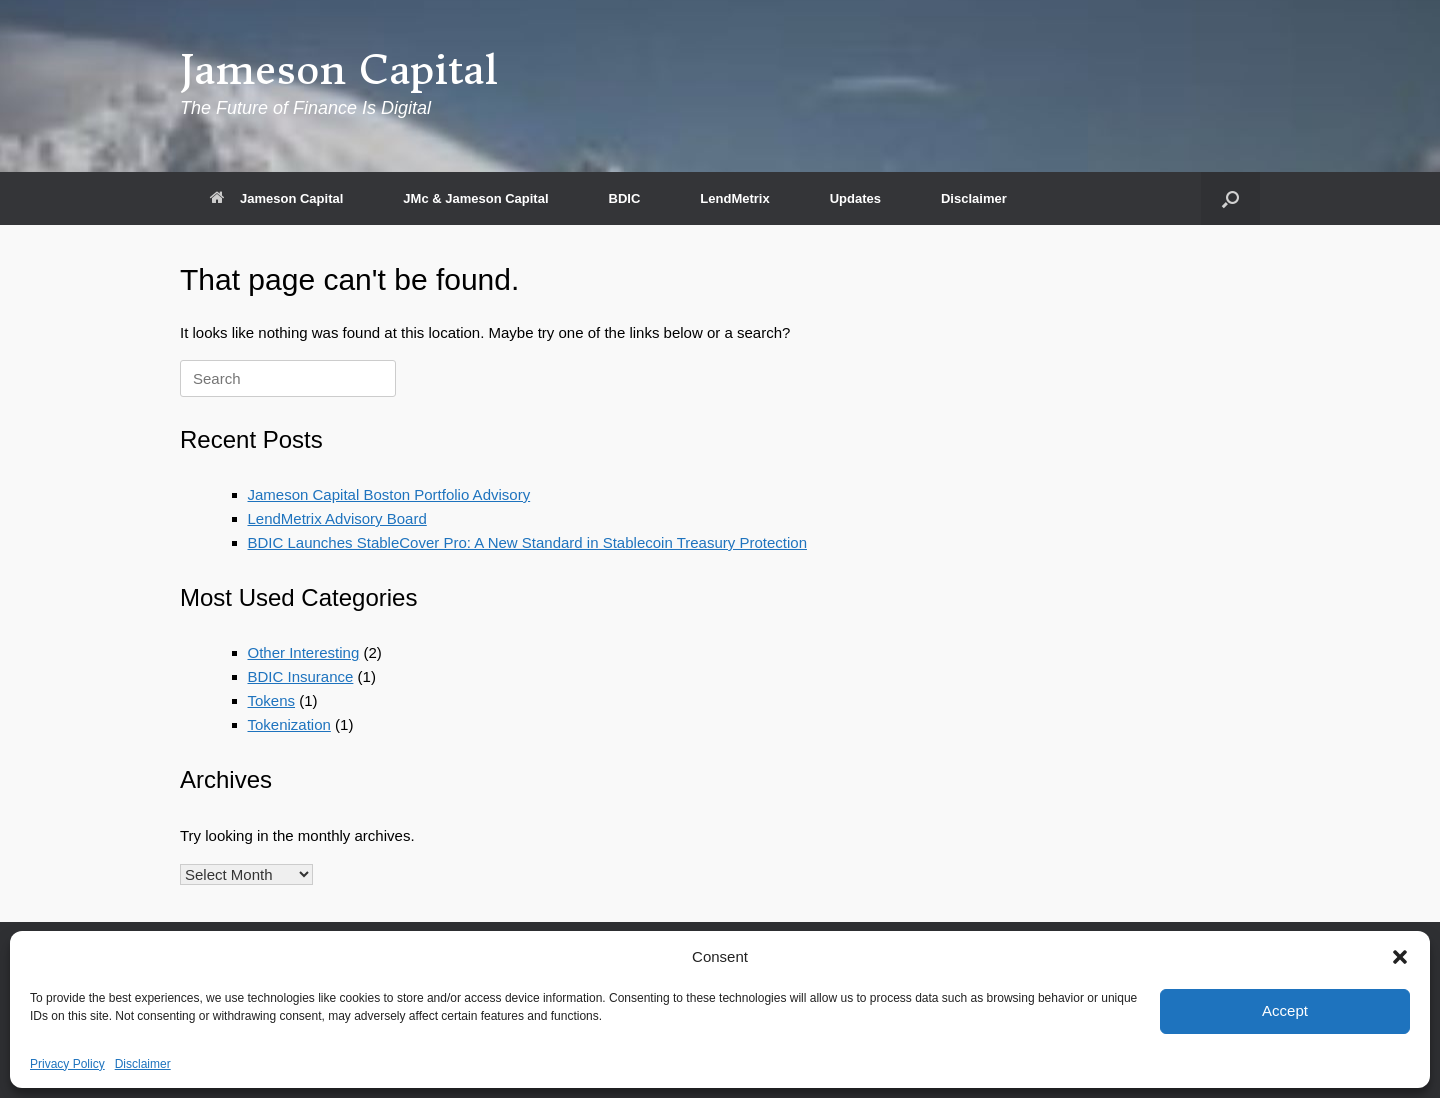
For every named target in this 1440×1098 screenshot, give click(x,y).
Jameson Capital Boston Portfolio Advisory (389, 494)
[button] (1400, 957)
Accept (1285, 1010)
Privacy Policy (67, 1064)
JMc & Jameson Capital (475, 198)
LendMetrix (734, 198)
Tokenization (289, 724)
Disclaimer (143, 1064)
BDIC (625, 198)
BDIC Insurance (301, 676)
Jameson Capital (276, 198)
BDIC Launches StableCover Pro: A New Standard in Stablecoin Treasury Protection (527, 542)
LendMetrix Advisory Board (337, 518)
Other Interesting (304, 652)
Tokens (272, 700)
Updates (855, 198)
